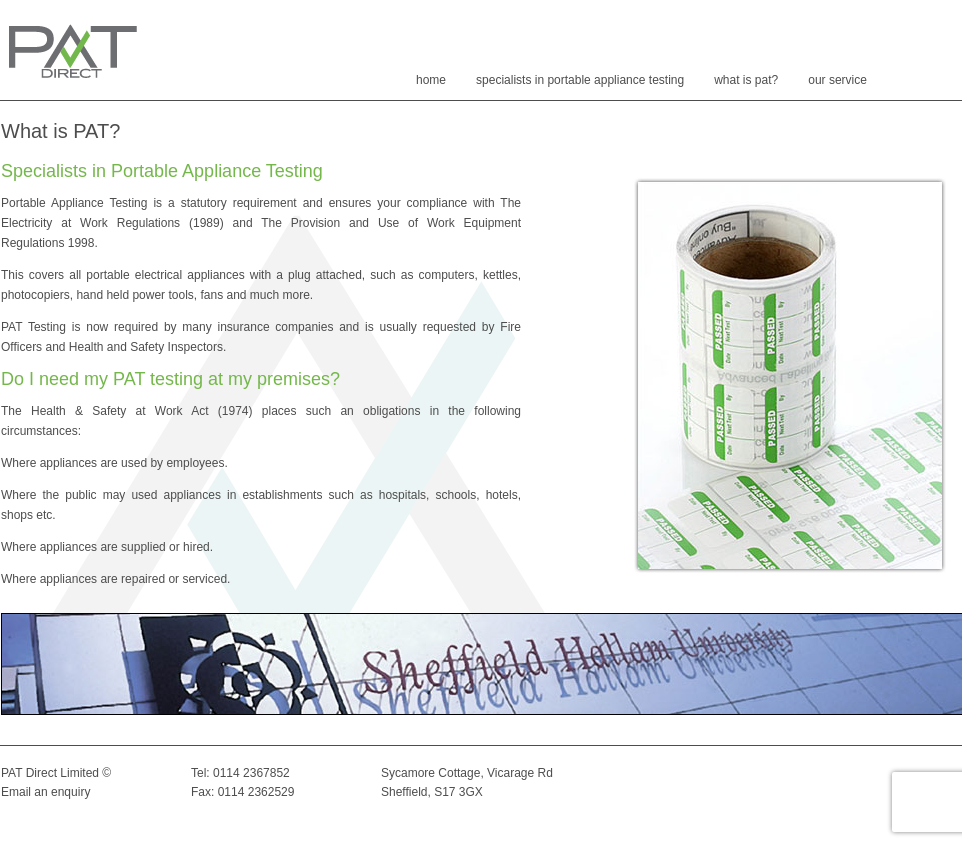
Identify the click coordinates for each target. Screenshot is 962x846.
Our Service (837, 80)
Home (431, 80)
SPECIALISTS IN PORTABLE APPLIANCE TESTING (580, 80)
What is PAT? (746, 80)
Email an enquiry (45, 792)
